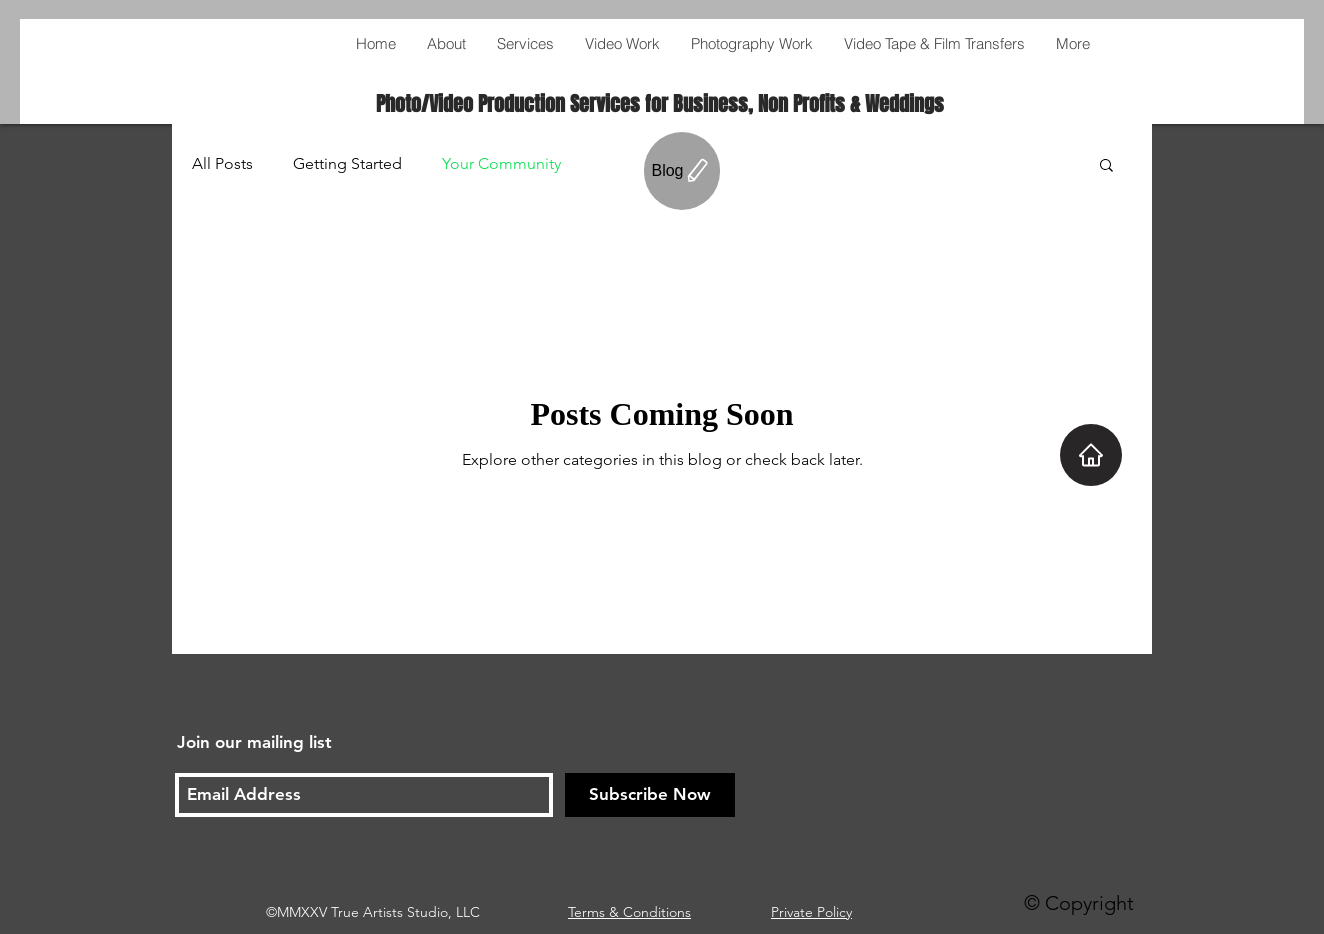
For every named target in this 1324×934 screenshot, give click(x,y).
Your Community (501, 163)
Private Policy (811, 912)
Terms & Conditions (629, 912)
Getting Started (347, 163)
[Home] (1091, 455)
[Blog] (682, 171)
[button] (1106, 166)
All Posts (222, 163)
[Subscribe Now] (650, 795)
